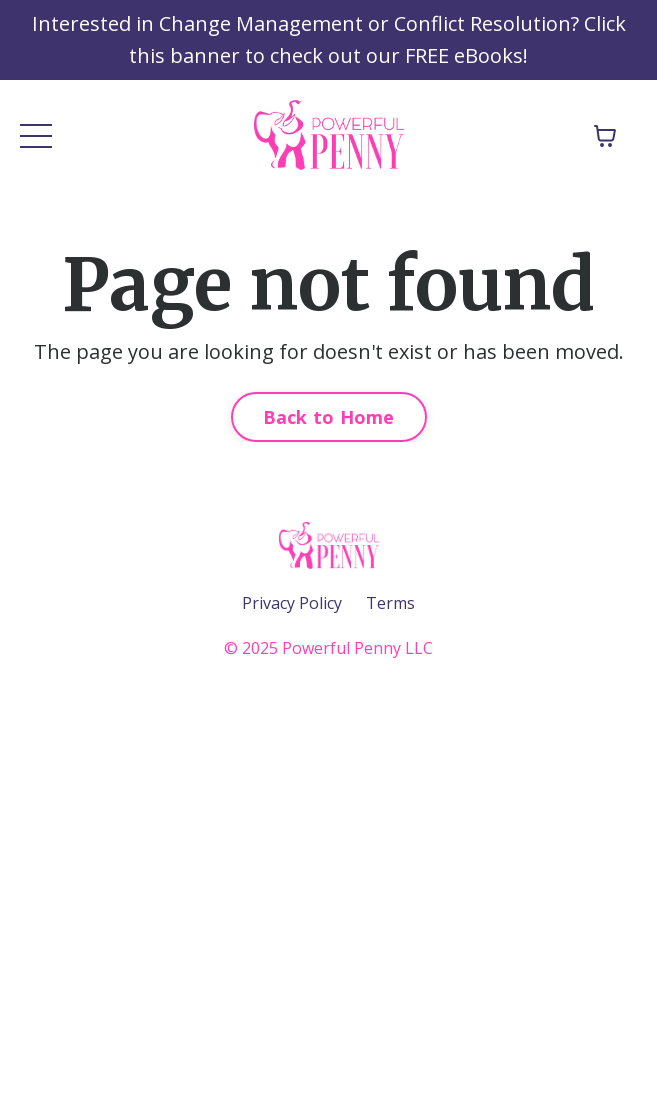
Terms (390, 603)
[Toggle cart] (605, 136)
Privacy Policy (292, 603)
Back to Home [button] (329, 417)
